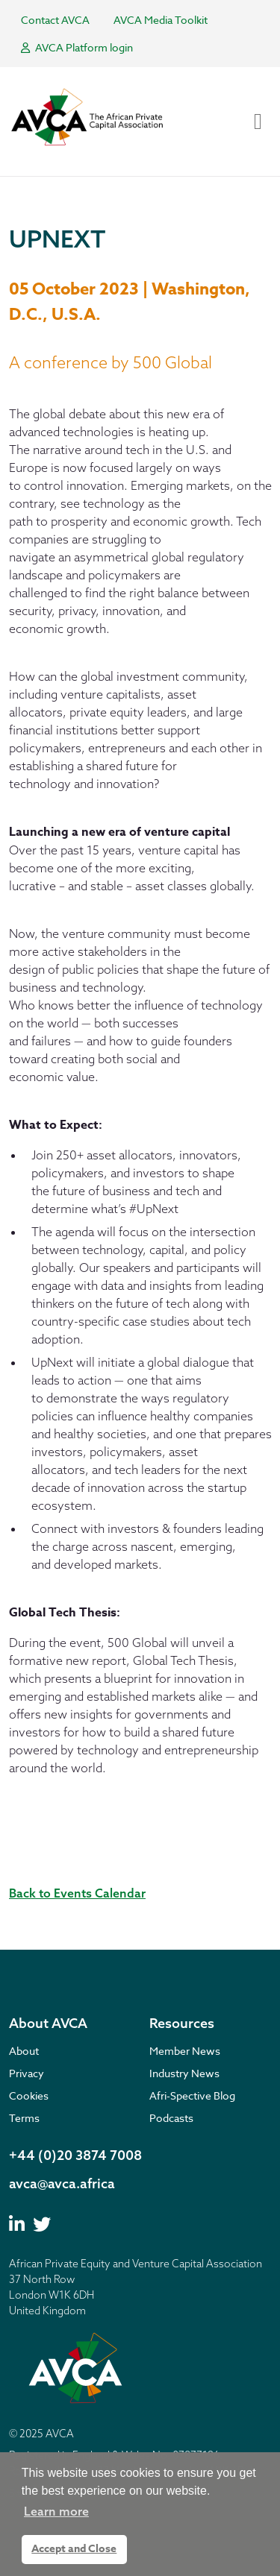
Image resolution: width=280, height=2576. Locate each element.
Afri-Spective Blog (192, 2095)
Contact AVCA (55, 20)
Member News (184, 2051)
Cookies (29, 2095)
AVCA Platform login (77, 47)
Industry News (184, 2073)
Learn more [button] (56, 2511)
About (24, 2051)
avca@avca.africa (62, 2183)
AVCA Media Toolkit (160, 20)
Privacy (26, 2073)
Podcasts (171, 2118)
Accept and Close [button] (73, 2549)
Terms (24, 2118)
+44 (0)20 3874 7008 (75, 2155)
